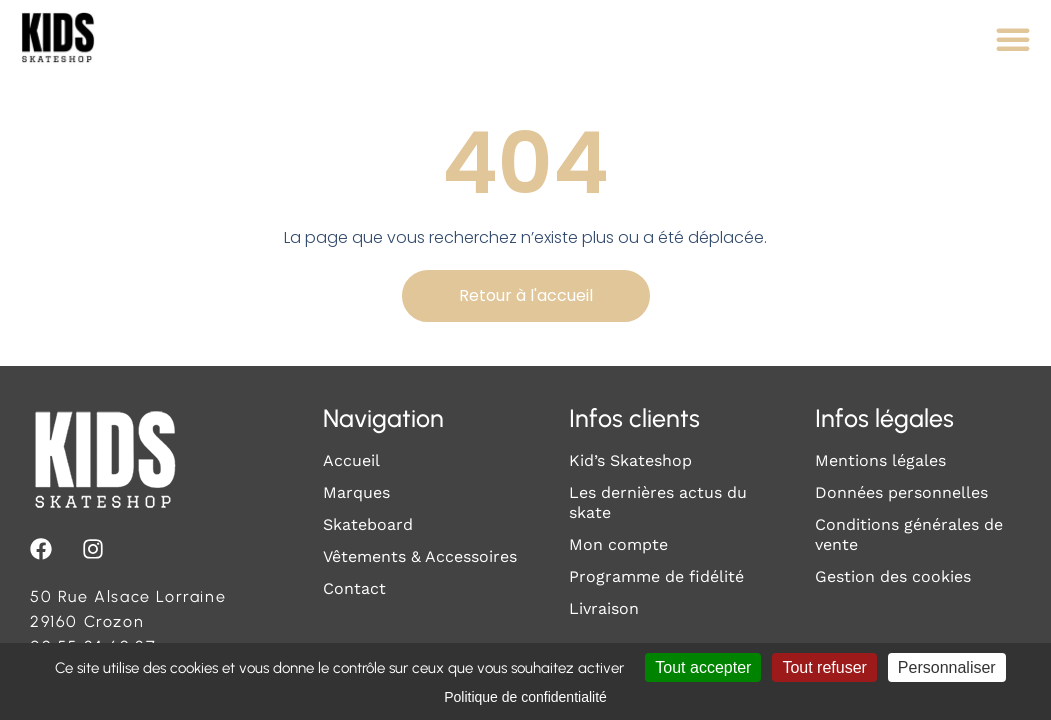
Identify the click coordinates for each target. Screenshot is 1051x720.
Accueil (351, 460)
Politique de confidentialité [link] (525, 697)
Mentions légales (880, 460)
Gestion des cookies (893, 576)
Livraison (604, 608)
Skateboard (368, 524)
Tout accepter (703, 667)
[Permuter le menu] (1013, 39)
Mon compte (618, 544)
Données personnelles (901, 492)
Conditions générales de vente (909, 534)
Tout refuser (824, 667)
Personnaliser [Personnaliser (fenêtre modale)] (947, 667)
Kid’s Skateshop (630, 460)
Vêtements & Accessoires (420, 556)
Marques (356, 492)
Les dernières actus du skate (658, 502)
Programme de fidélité (656, 576)
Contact (354, 588)
